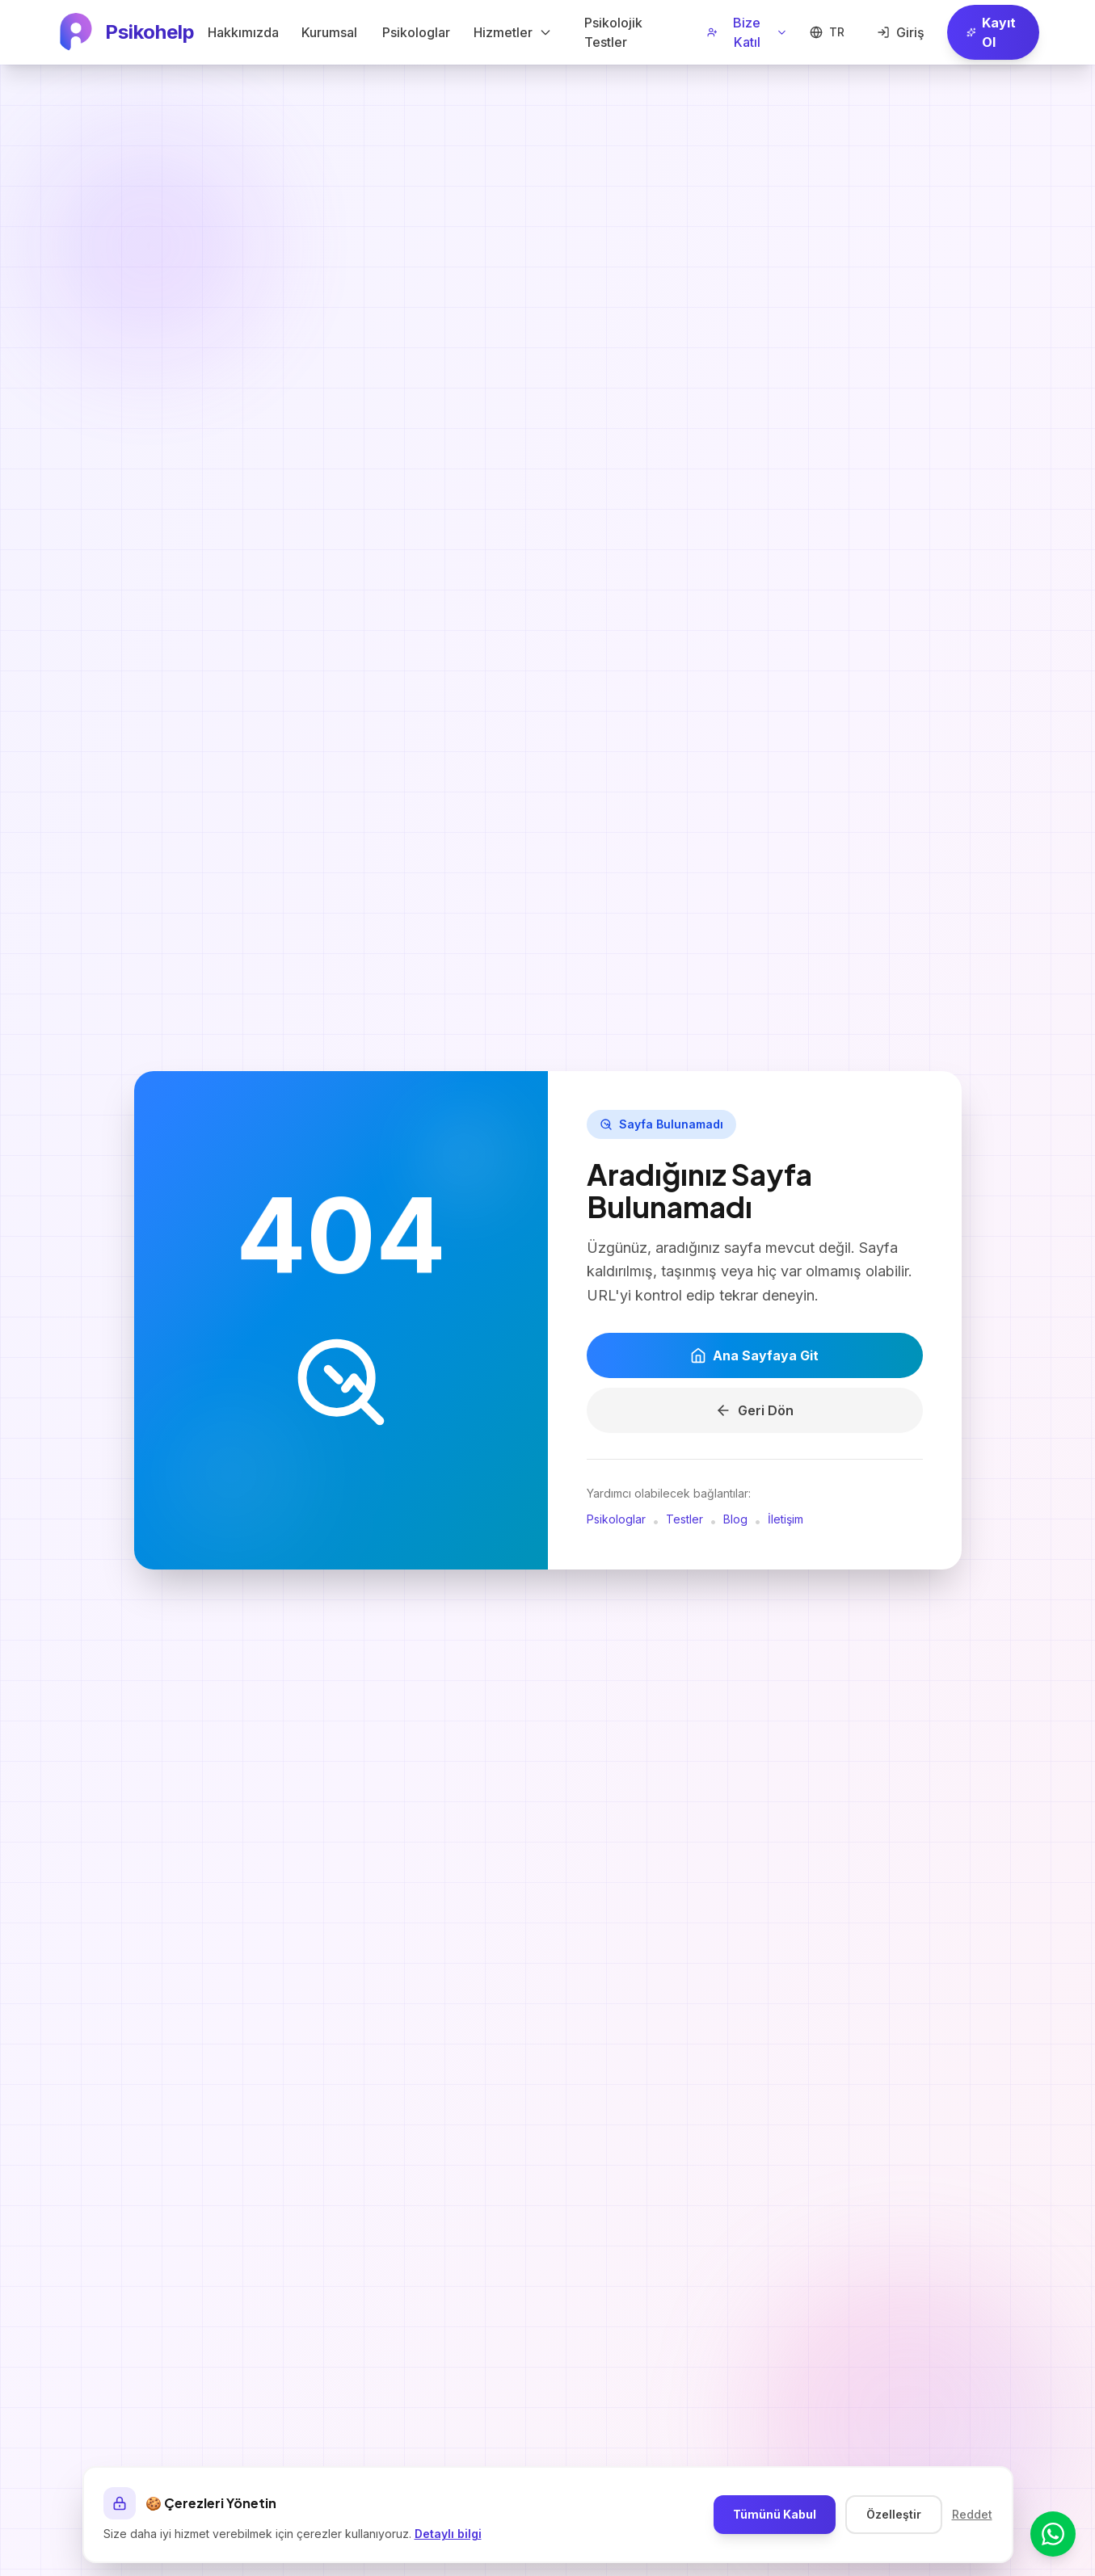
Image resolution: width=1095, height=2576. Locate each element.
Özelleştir (893, 2514)
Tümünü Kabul (774, 2514)
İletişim (785, 1521)
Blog (735, 1521)
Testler (684, 1521)
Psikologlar (616, 1521)
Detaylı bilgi (448, 2533)
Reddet (972, 2514)
